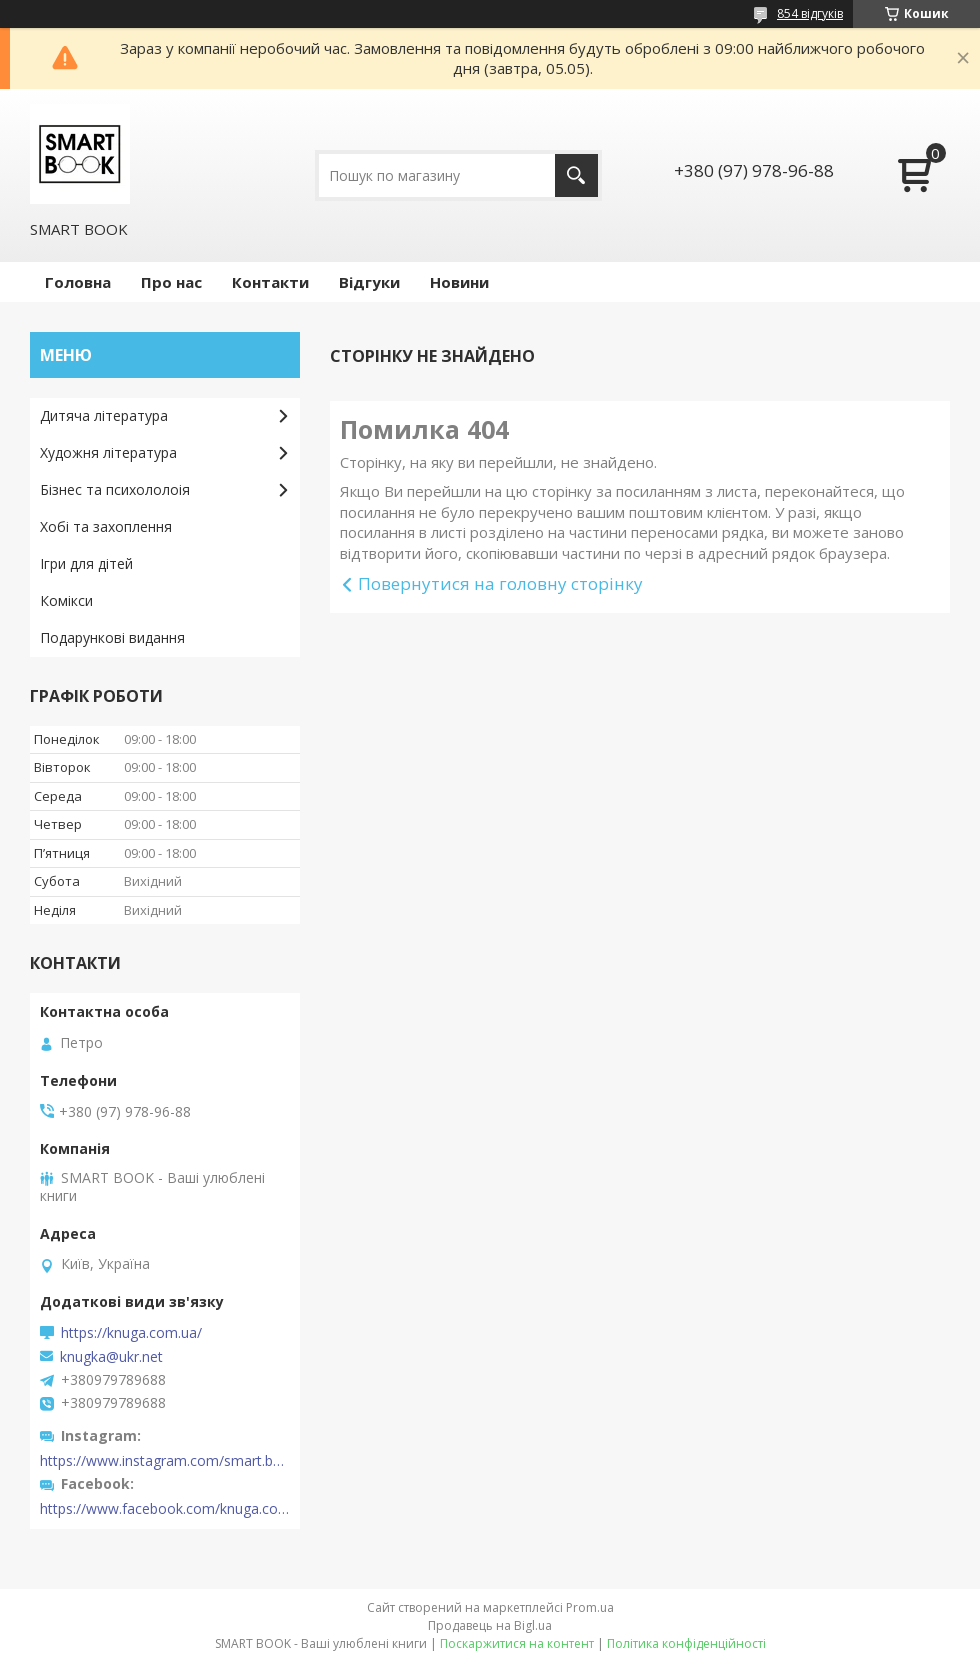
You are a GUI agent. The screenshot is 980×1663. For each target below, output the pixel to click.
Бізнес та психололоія (115, 489)
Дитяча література (104, 415)
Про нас (171, 282)
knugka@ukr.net (111, 1357)
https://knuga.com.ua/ (131, 1333)
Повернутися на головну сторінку (500, 583)
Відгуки (369, 282)
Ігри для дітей (86, 563)
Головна (78, 282)
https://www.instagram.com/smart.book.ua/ (165, 1461)
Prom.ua (590, 1607)
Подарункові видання (112, 637)
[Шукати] (576, 175)
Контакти (270, 282)
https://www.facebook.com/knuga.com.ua (165, 1509)
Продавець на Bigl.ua (490, 1625)
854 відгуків (810, 13)
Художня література (108, 452)
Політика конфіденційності (686, 1643)
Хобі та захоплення (106, 526)
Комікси (66, 600)
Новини (459, 282)
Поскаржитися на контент (517, 1643)
